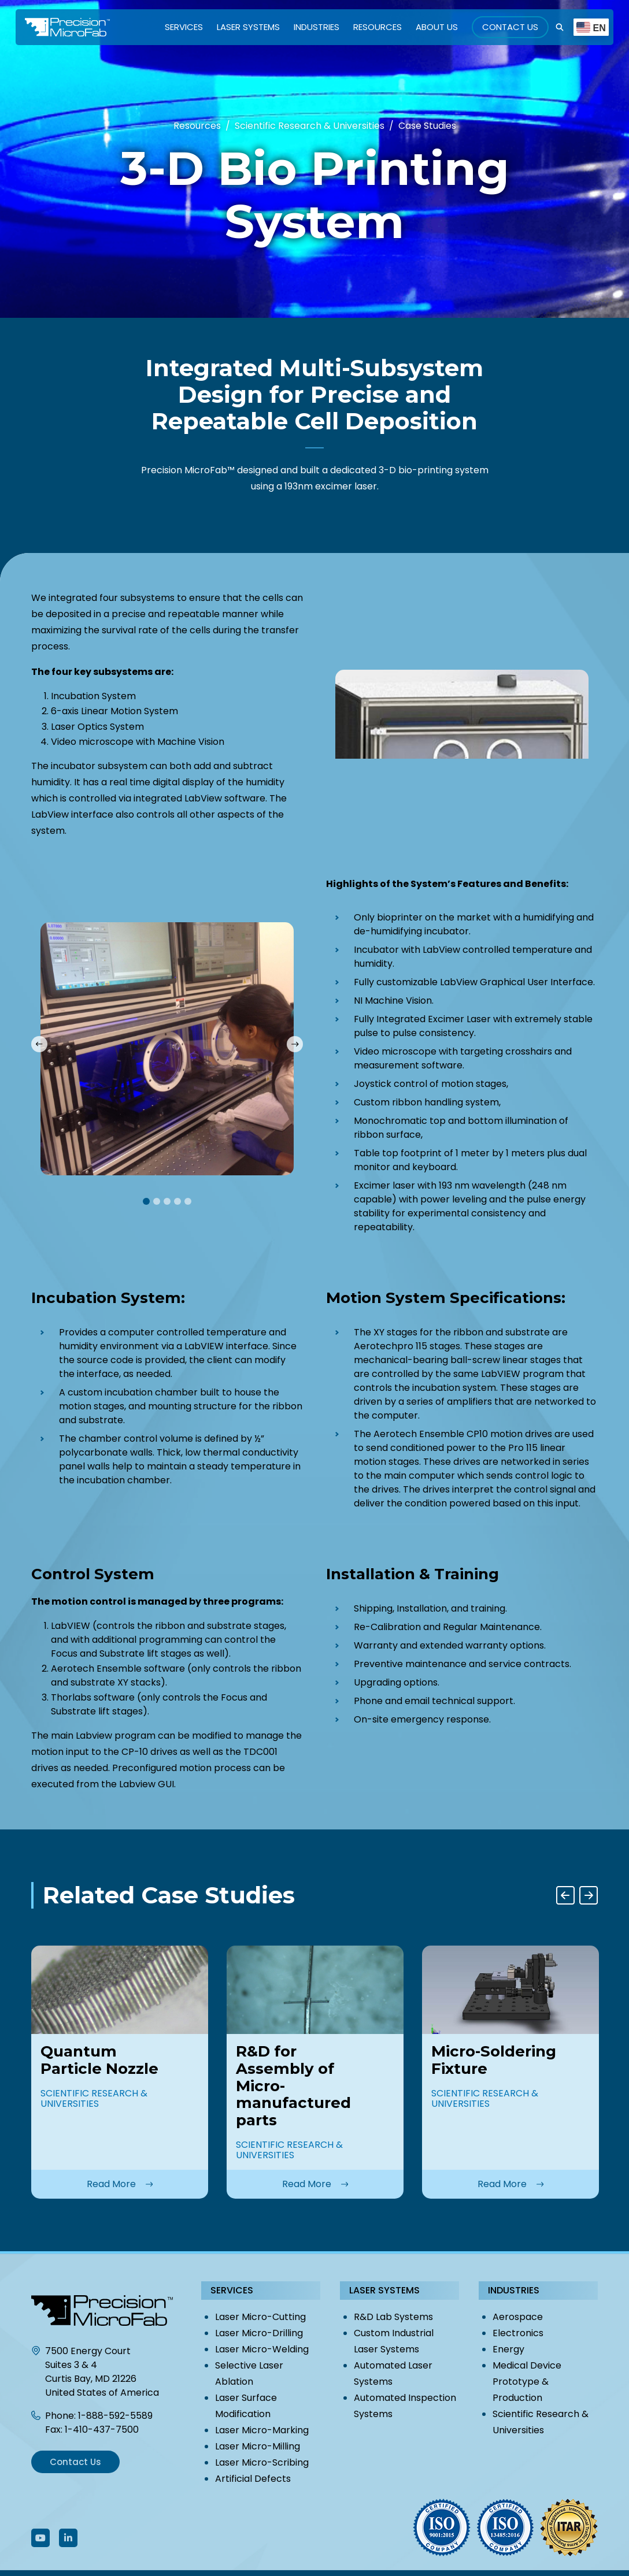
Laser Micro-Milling (257, 2446)
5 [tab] (187, 1201)
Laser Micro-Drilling (259, 2333)
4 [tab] (177, 1201)
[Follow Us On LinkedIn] (68, 2538)
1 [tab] (146, 1201)
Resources (377, 27)
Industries (316, 27)
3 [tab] (167, 1201)
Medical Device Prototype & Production (527, 2381)
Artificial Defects (253, 2478)
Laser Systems (248, 27)
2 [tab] (156, 1201)
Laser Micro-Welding (262, 2349)
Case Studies (427, 125)
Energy (508, 2349)
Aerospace (518, 2316)
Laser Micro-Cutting (260, 2316)
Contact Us (510, 27)
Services (184, 27)
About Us (437, 27)
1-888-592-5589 (115, 2415)
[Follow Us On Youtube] (40, 2538)
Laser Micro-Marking (262, 2430)
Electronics (518, 2333)
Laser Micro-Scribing (262, 2462)
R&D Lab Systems (393, 2316)
